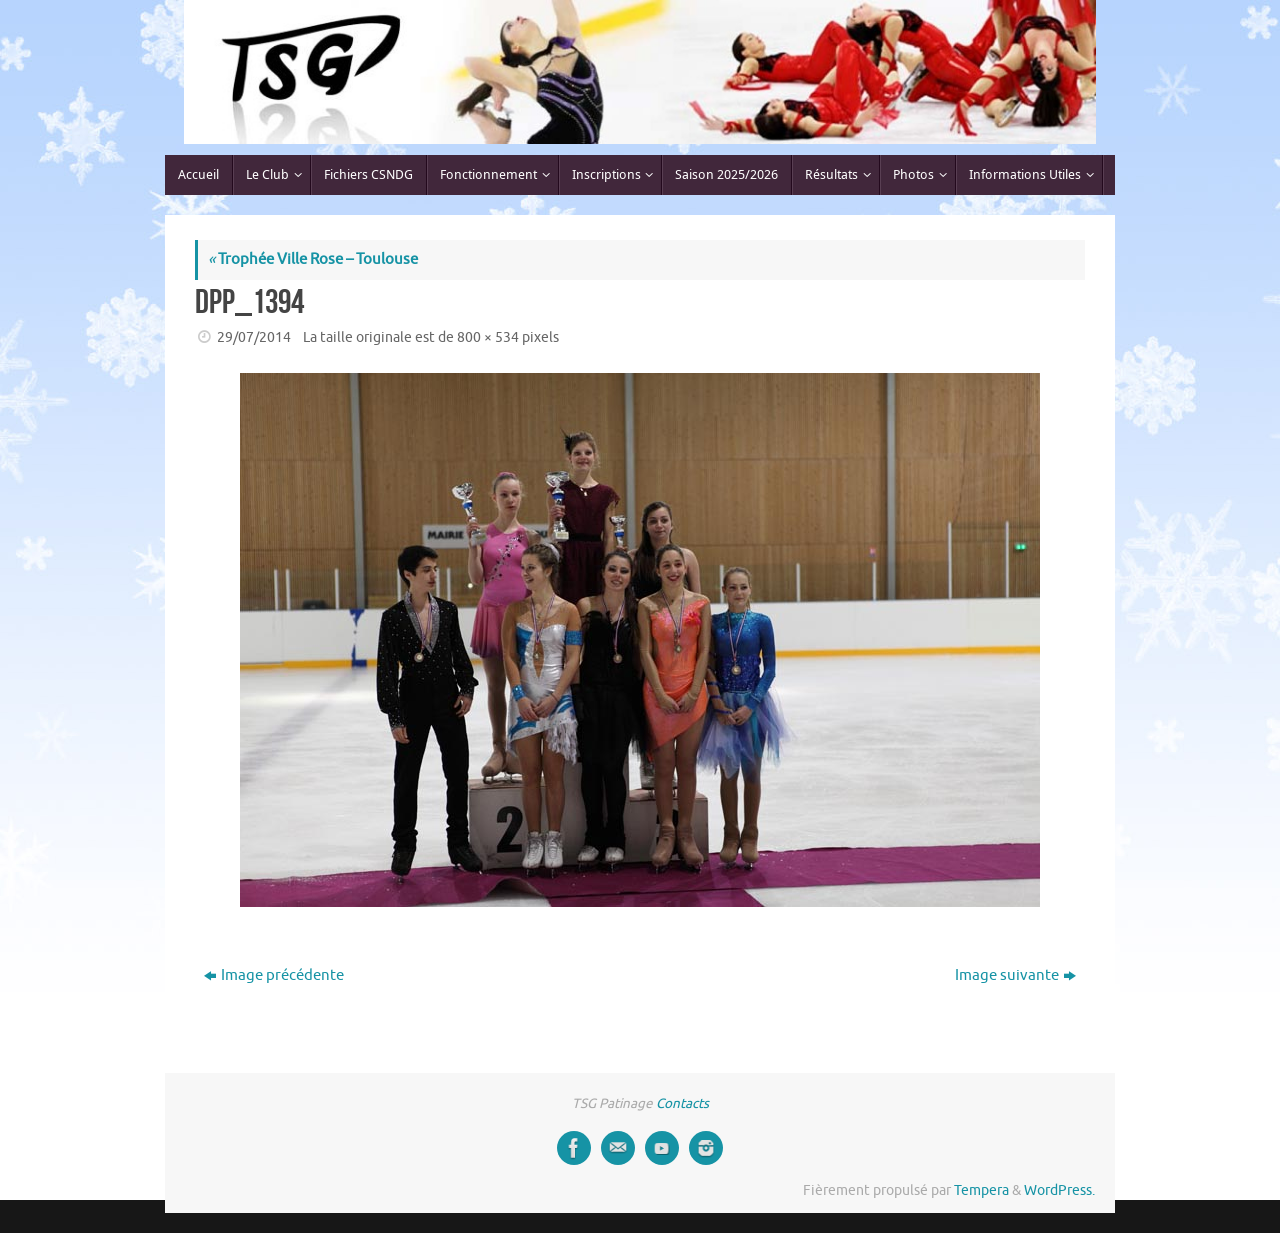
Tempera (981, 1190)
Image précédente (274, 975)
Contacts (682, 1103)
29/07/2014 (254, 337)
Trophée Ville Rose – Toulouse (313, 259)
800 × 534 (488, 337)
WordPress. (1059, 1190)
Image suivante (1015, 975)
